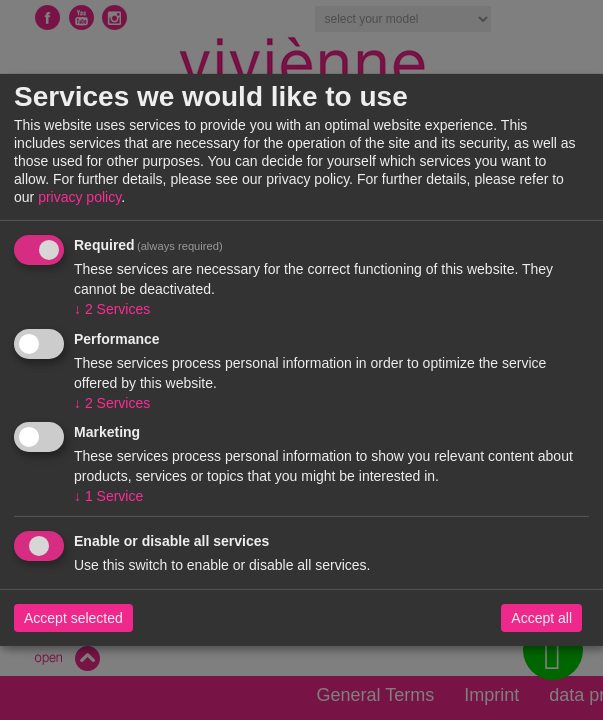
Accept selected (73, 618)
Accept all (541, 618)
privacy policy (79, 197)
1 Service (108, 496)
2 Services (112, 309)
